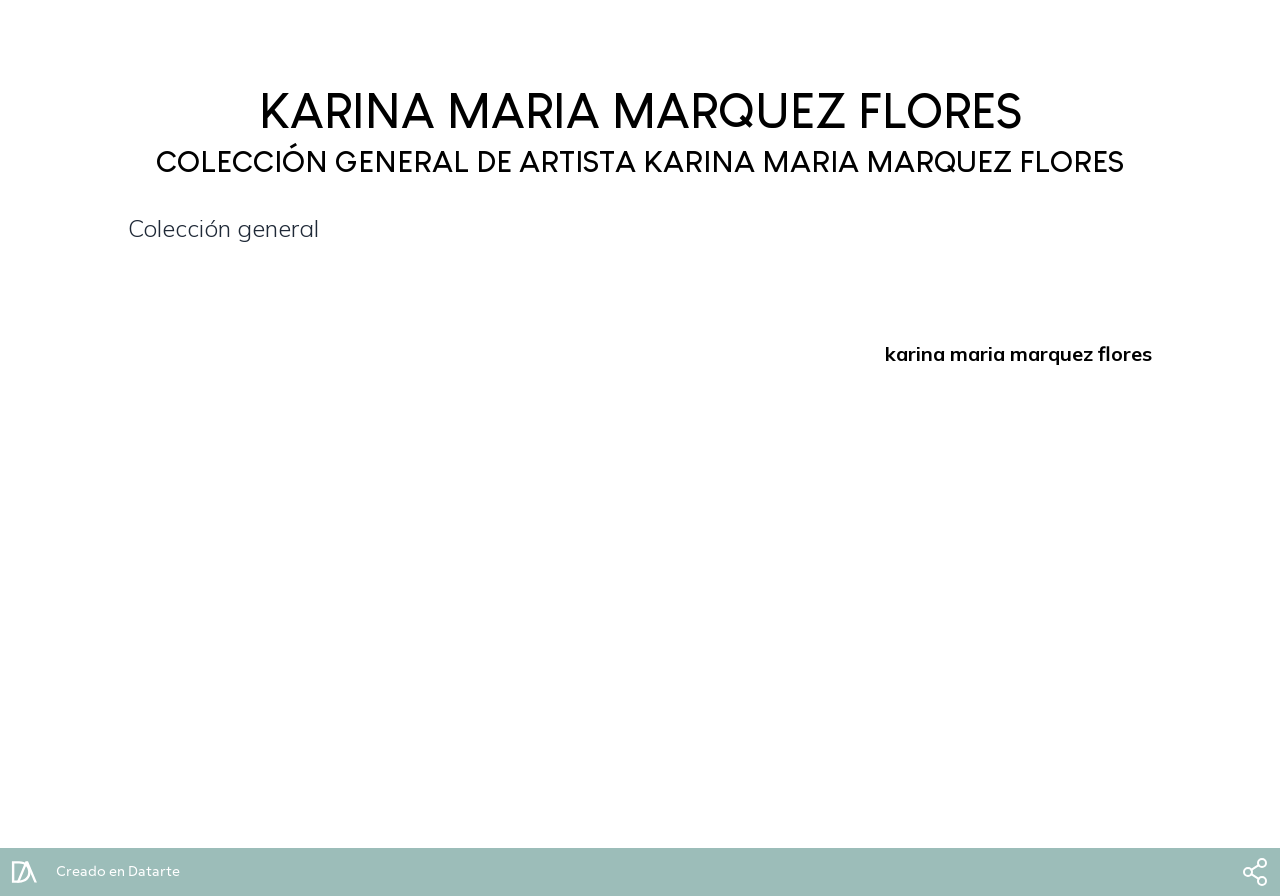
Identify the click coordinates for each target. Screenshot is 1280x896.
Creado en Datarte (118, 872)
